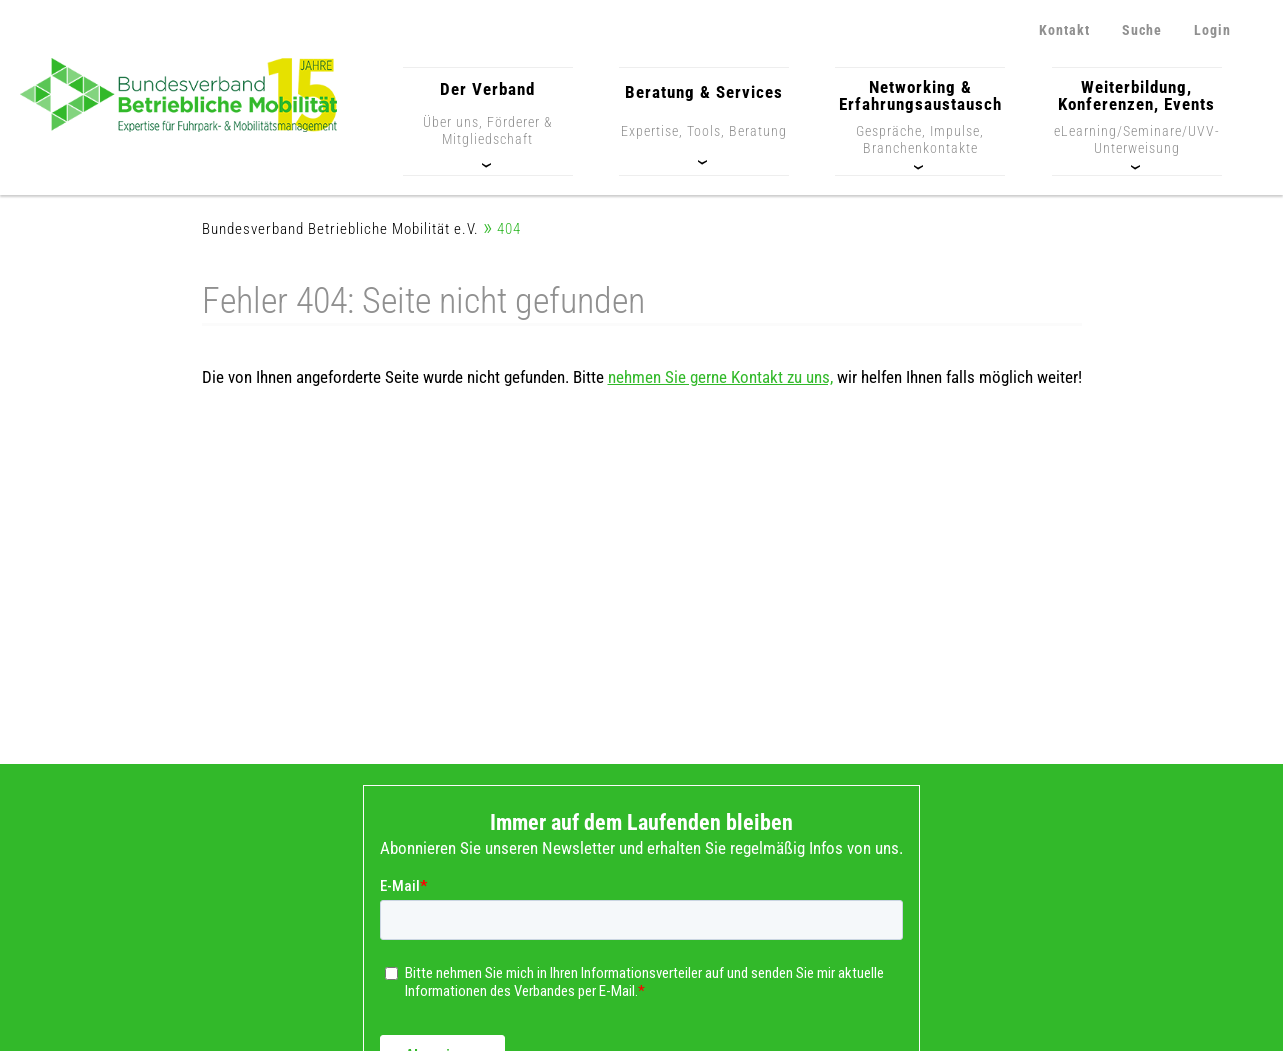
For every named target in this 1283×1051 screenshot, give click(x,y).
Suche (1142, 30)
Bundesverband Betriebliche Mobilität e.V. (340, 229)
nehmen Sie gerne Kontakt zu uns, (720, 377)
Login (1212, 30)
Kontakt (1064, 30)
